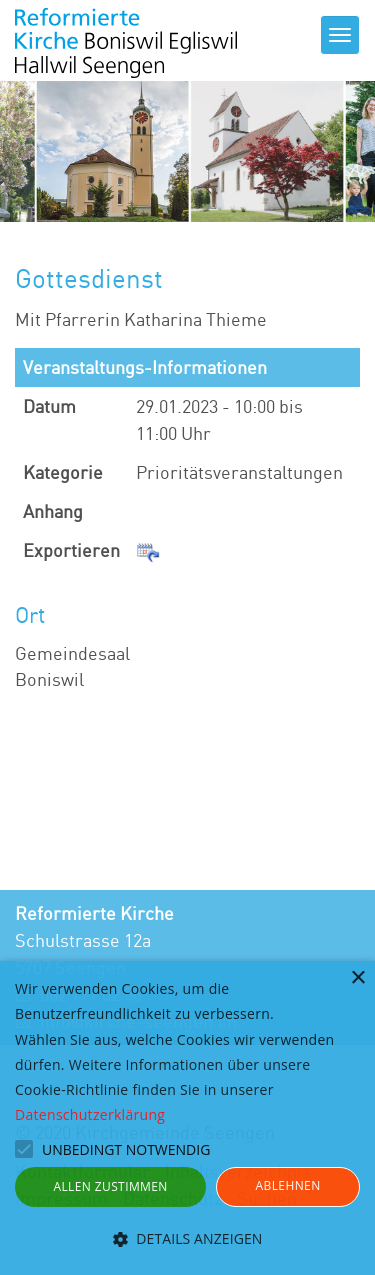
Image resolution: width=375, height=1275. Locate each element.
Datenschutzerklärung (90, 1114)
